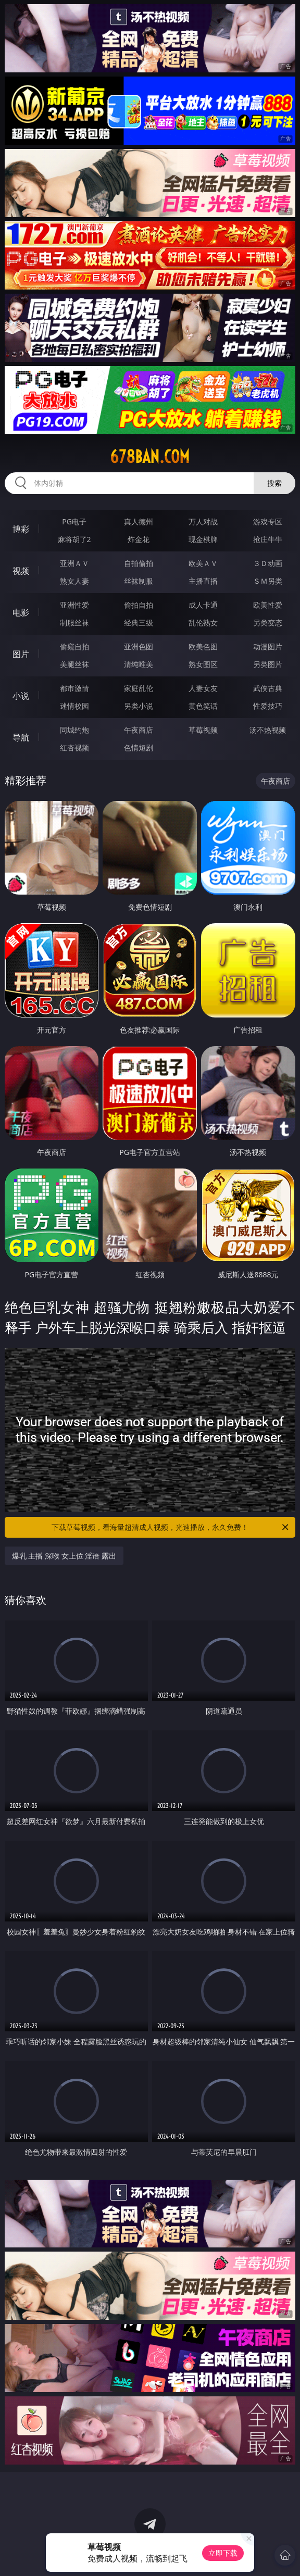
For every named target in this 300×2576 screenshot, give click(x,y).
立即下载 (223, 2553)
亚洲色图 (138, 646)
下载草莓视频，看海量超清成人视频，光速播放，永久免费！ (171, 1527)
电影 (20, 612)
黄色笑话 (203, 706)
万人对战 (203, 521)
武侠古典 (267, 688)
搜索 (274, 483)
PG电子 (74, 521)
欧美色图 (203, 646)
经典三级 (138, 622)
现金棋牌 (203, 539)
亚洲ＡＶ (74, 563)
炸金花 (138, 539)
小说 (20, 695)
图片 (20, 654)
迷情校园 (74, 706)
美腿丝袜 (74, 664)
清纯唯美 (138, 664)
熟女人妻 (74, 581)
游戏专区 (267, 521)
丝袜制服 (138, 581)
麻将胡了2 (74, 539)
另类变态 (267, 622)
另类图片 (267, 664)
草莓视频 (203, 730)
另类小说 (138, 706)
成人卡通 (203, 605)
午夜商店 (138, 730)
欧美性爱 (267, 605)
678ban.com (150, 456)
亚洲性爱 (74, 605)
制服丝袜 (74, 622)
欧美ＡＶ (203, 563)
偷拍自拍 (138, 605)
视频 (20, 570)
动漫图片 (267, 646)
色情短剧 (138, 747)
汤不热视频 (267, 730)
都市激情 (74, 688)
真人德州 (138, 521)
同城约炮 (74, 730)
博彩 (20, 529)
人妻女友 (203, 688)
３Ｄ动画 (267, 563)
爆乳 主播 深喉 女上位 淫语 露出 (64, 1556)
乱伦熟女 (203, 622)
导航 (20, 737)
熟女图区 (203, 664)
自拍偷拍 (138, 563)
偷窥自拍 (74, 646)
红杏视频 (74, 747)
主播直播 (203, 581)
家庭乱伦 (138, 688)
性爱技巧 (267, 706)
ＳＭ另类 (267, 581)
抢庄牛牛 (267, 539)
